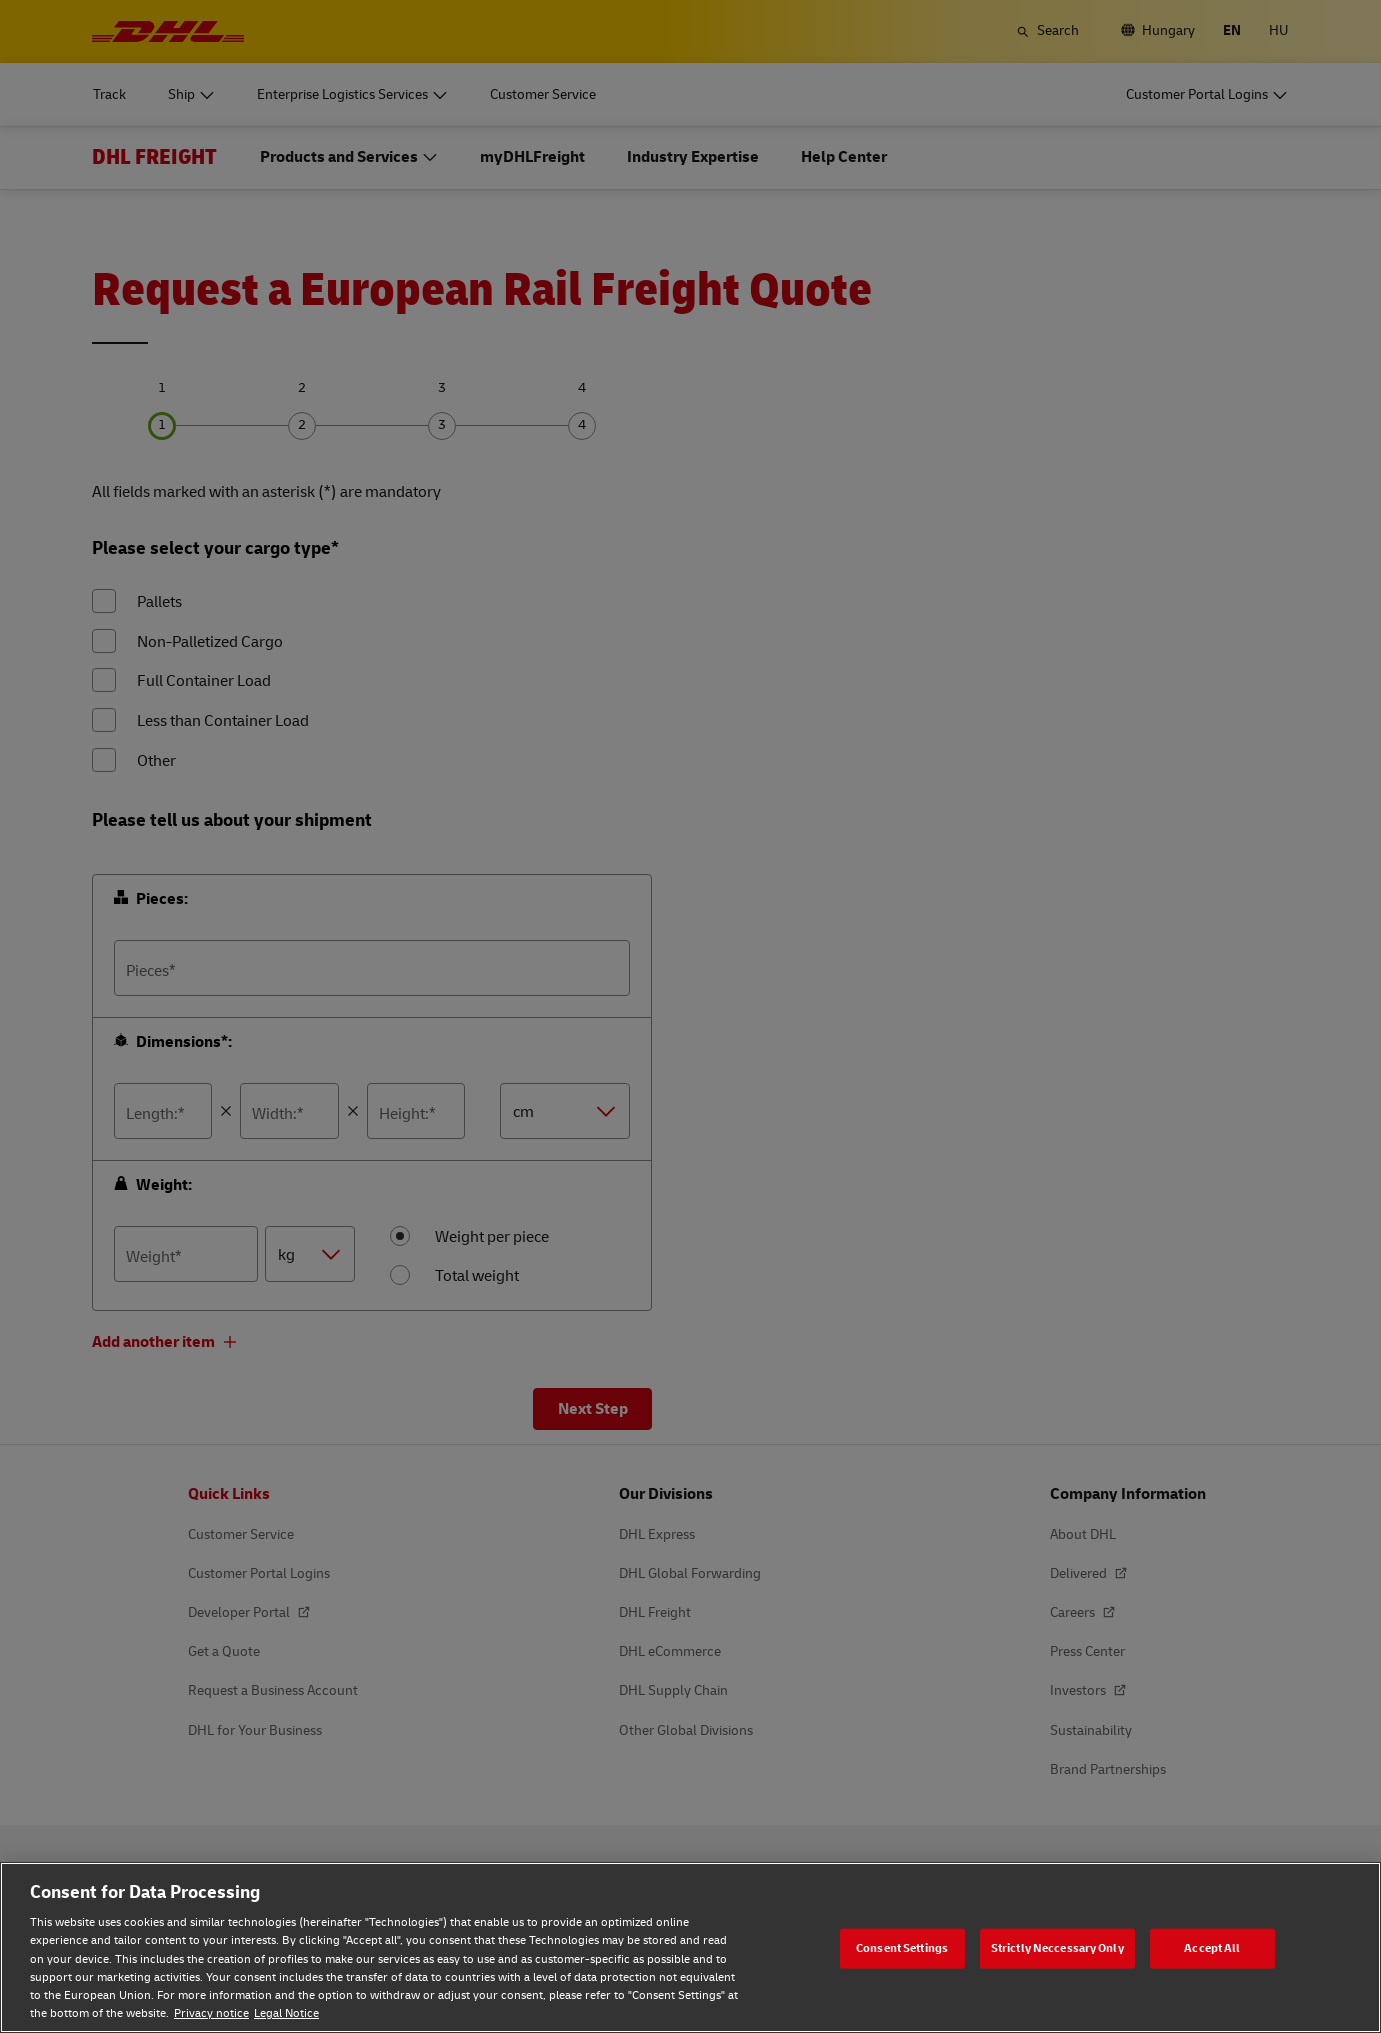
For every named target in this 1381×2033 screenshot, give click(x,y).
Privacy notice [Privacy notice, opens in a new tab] (211, 2013)
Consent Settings (902, 1947)
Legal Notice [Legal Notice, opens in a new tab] (286, 2013)
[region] (690, 1947)
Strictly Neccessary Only (1057, 1947)
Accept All (1212, 1947)
